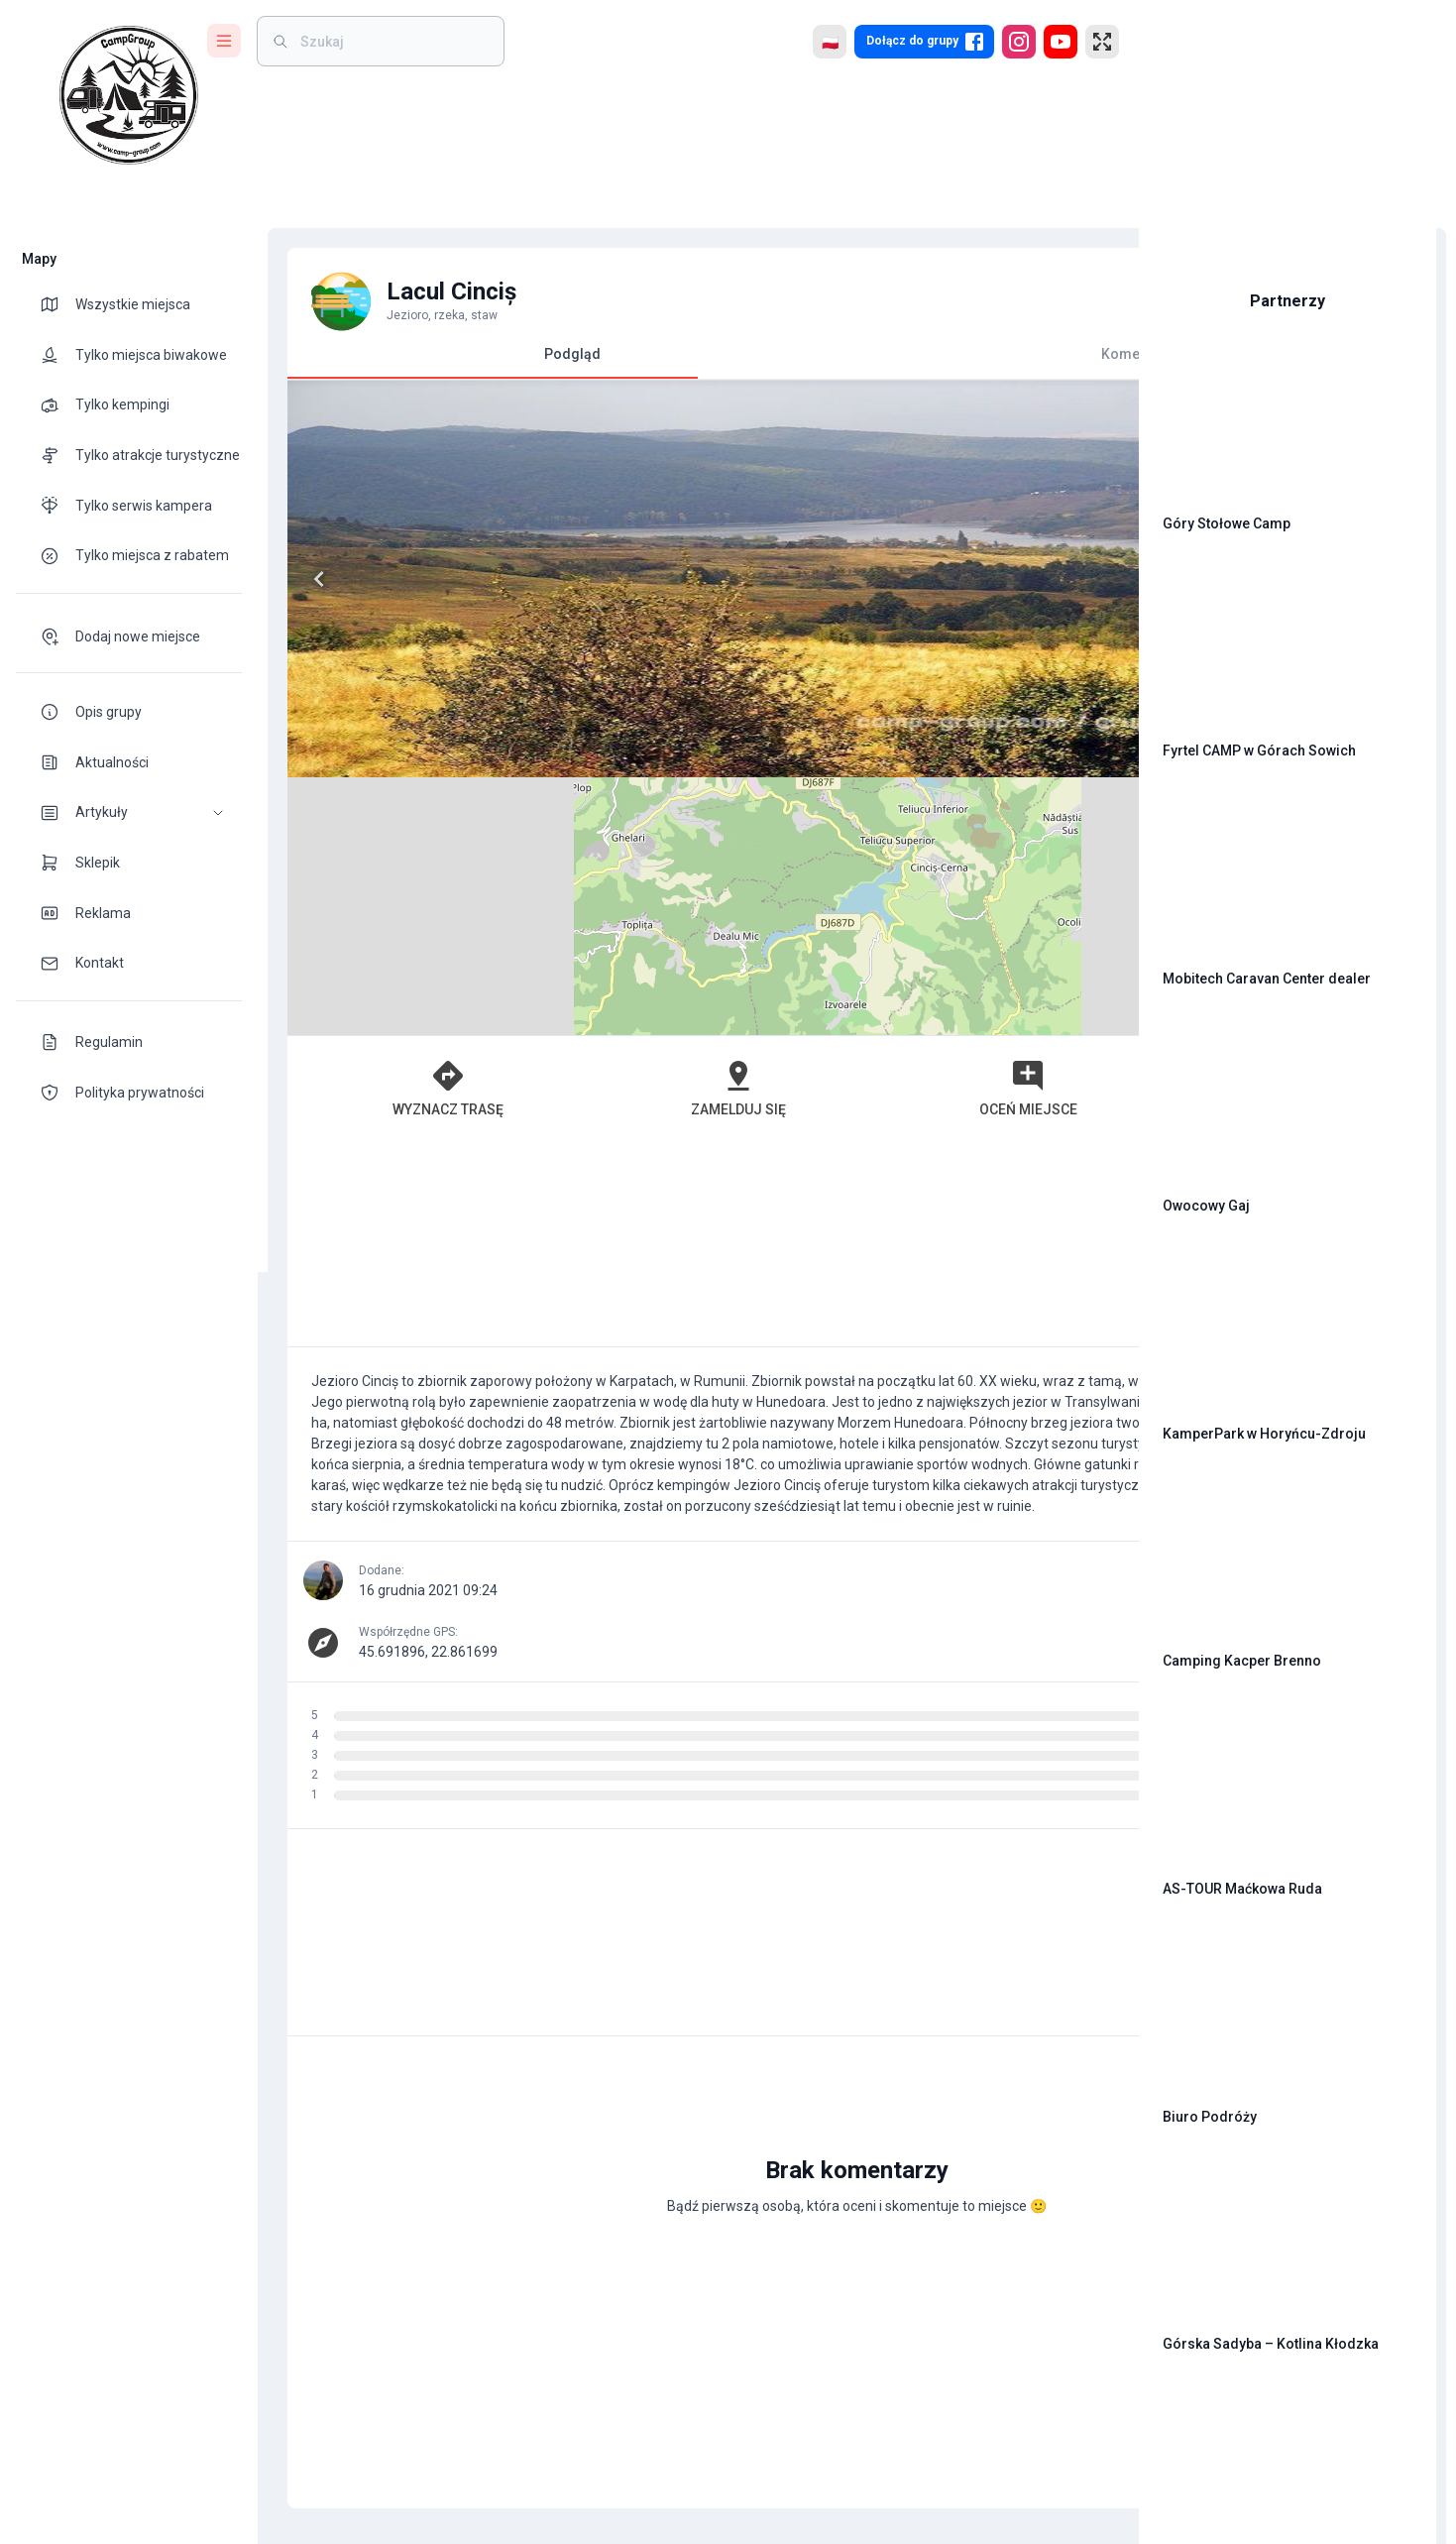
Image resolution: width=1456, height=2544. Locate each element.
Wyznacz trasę (396, 830)
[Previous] (309, 579)
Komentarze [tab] (893, 354)
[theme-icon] (57, 304)
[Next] (657, 579)
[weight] (392, 41)
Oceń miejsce (807, 830)
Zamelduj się (601, 830)
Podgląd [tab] (483, 362)
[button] (129, 812)
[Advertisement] (688, 985)
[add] (1055, 2124)
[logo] (128, 95)
